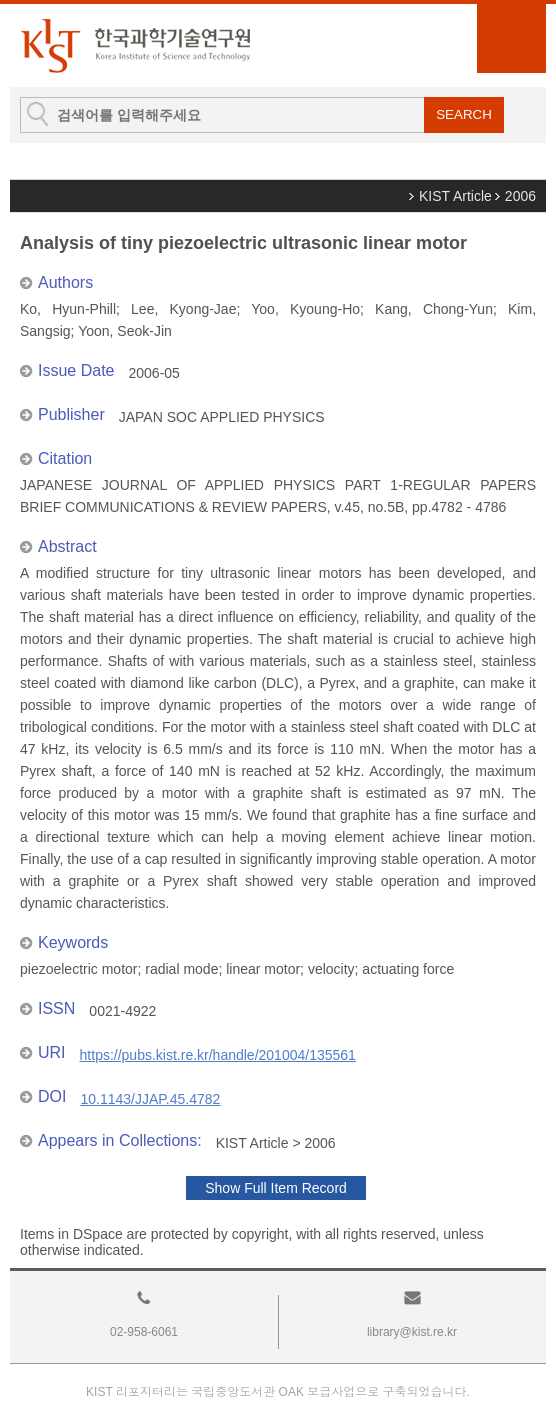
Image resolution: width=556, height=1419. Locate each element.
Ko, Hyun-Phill (68, 309)
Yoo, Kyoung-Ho (305, 309)
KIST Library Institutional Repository (135, 45)
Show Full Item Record (276, 1188)
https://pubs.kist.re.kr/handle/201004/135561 (218, 1055)
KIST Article (455, 196)
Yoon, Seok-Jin (125, 331)
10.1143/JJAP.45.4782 (150, 1099)
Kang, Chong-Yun (434, 309)
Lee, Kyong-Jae (183, 309)
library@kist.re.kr (412, 1332)
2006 (520, 196)
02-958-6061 (144, 1332)
